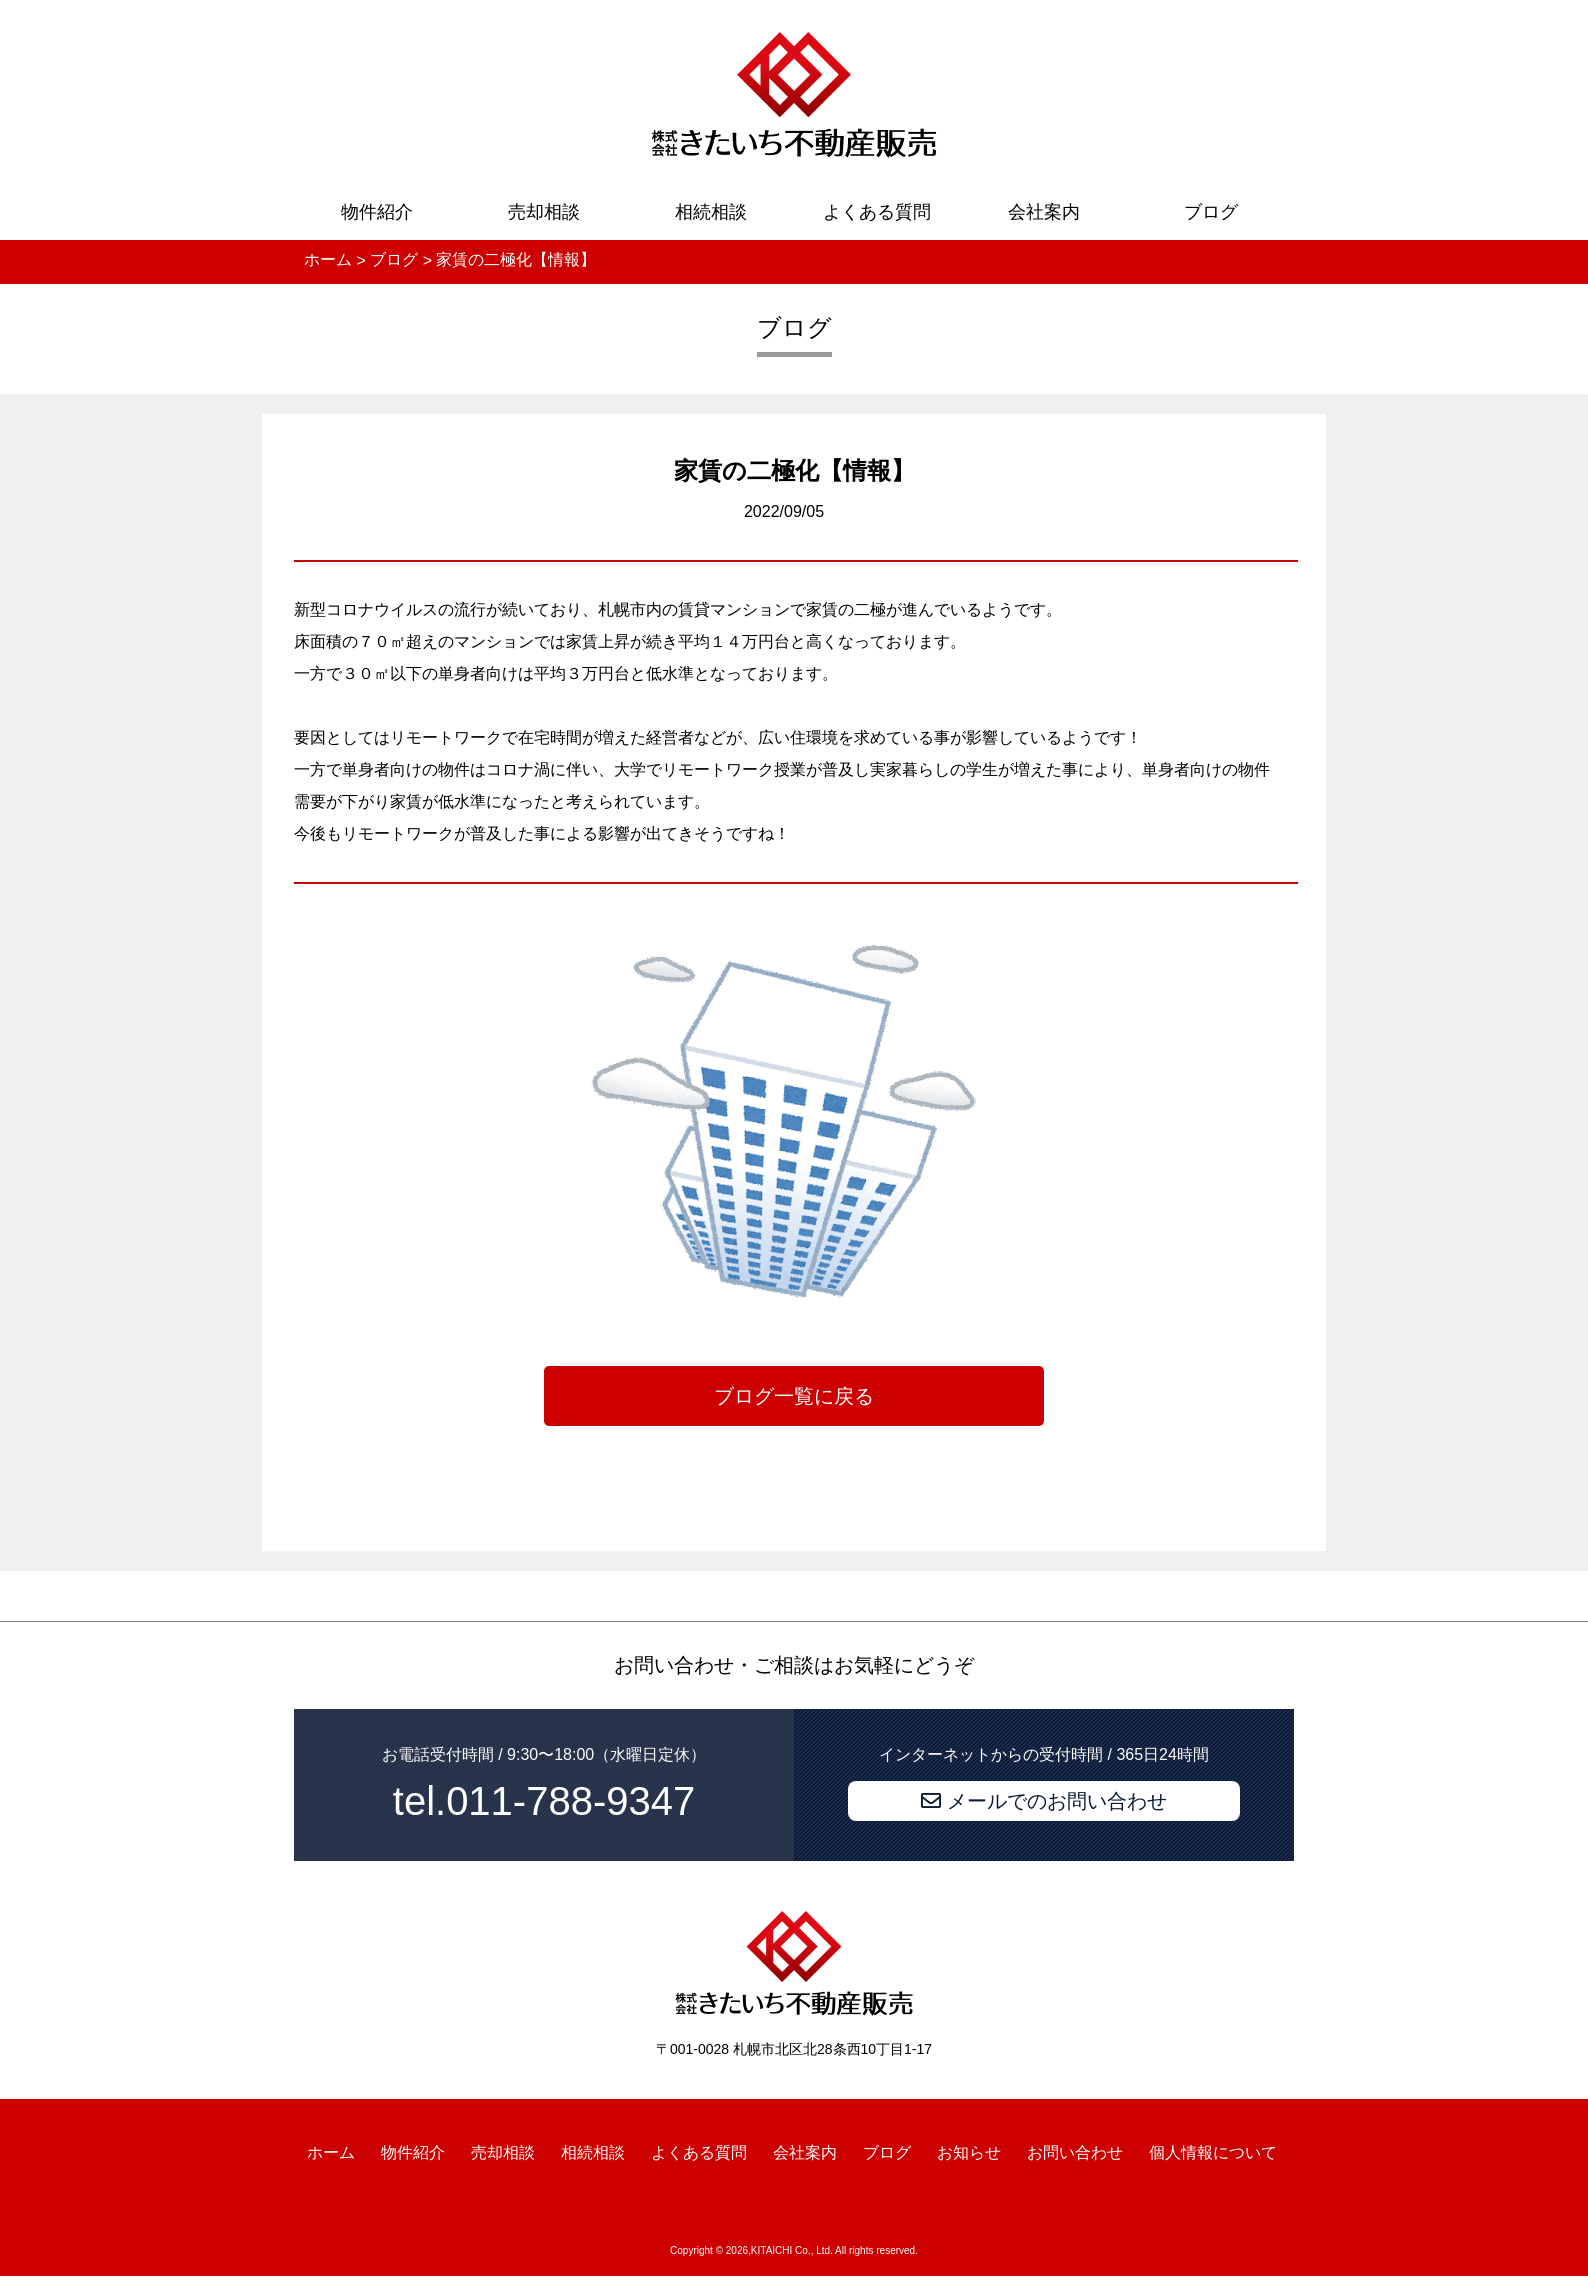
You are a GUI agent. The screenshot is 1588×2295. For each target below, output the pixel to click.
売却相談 (544, 212)
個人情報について (1213, 2151)
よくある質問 (877, 212)
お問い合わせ (1075, 2151)
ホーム (331, 2151)
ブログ (1211, 212)
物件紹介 (377, 212)
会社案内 (1044, 212)
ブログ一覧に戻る (794, 1396)
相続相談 (711, 212)
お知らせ (969, 2151)
